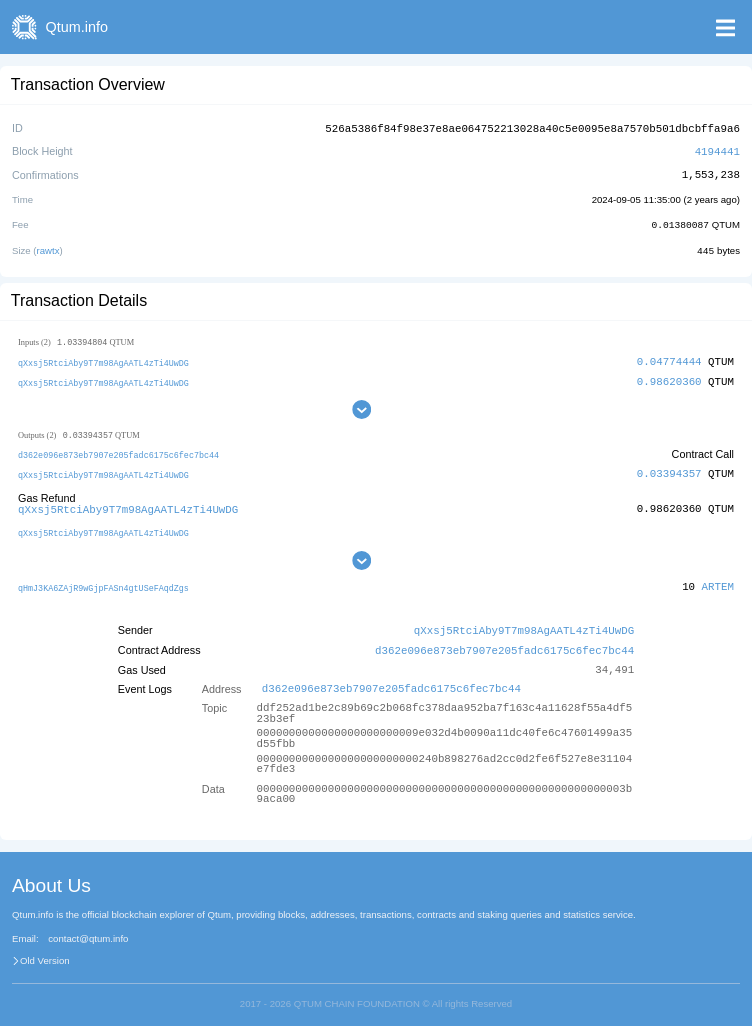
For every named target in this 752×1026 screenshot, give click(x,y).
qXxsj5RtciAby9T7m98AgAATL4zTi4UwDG (103, 359)
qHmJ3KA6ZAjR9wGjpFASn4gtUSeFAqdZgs (103, 581)
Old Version (45, 952)
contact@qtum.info (88, 931)
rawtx (48, 247)
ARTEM (718, 580)
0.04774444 (669, 358)
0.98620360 (669, 377)
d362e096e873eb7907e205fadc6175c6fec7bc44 (118, 451)
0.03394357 (669, 470)
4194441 (717, 149)
